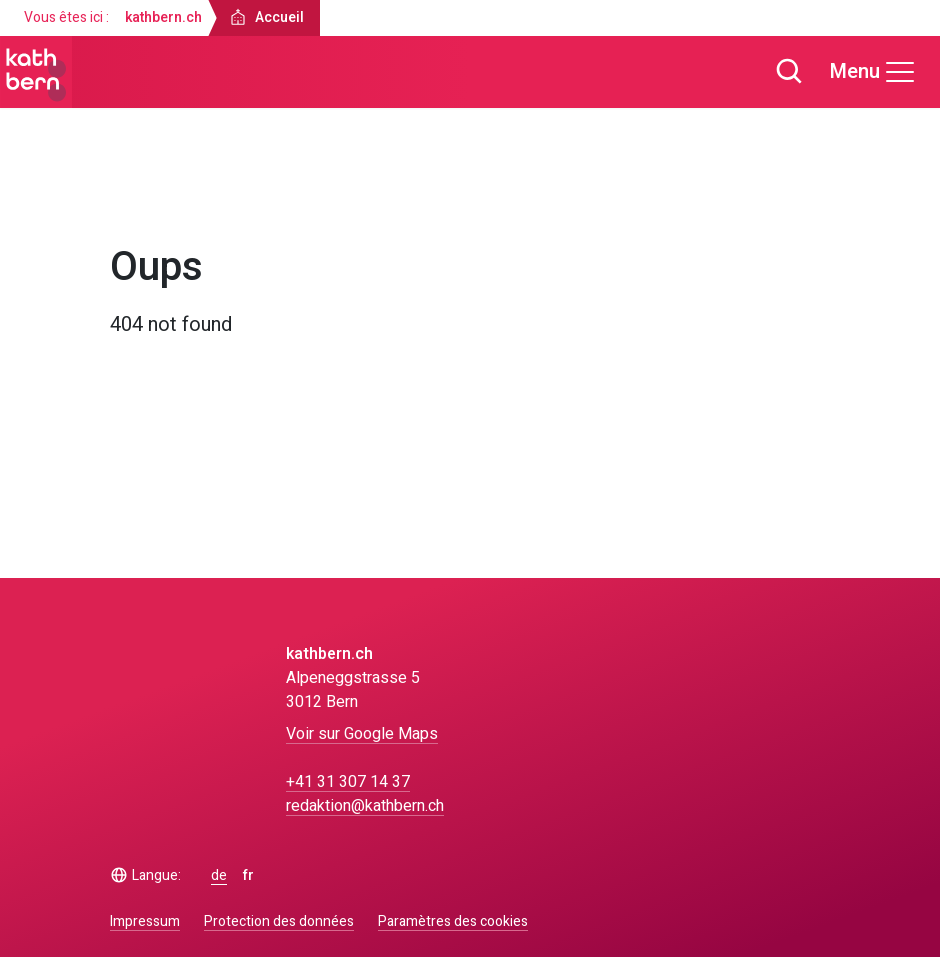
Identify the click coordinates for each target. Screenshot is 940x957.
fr (248, 876)
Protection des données (279, 921)
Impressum (145, 921)
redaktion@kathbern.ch (365, 806)
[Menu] (873, 72)
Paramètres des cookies (453, 922)
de (219, 876)
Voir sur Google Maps (362, 734)
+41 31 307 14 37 (348, 782)
